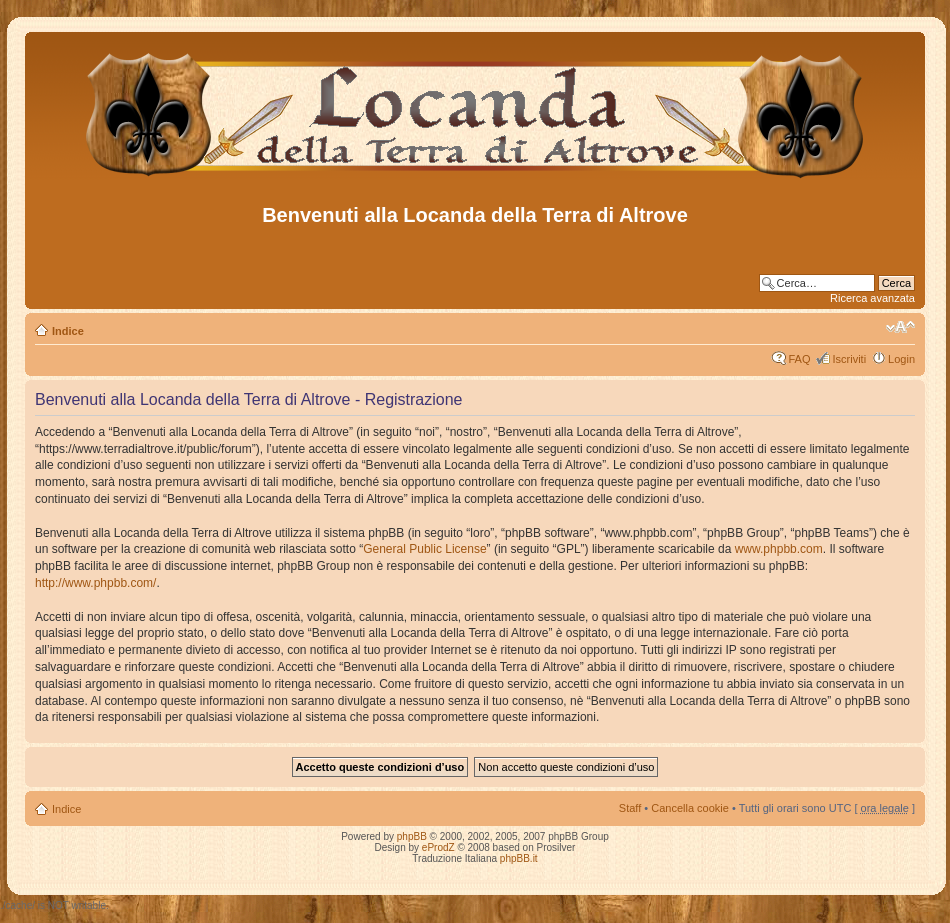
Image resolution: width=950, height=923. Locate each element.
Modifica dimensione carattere (900, 327)
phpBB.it (519, 858)
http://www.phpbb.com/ (95, 583)
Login (901, 359)
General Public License (424, 549)
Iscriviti (849, 359)
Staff (630, 808)
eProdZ (438, 847)
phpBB (412, 836)
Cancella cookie (690, 808)
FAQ (799, 359)
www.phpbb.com (779, 549)
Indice (68, 331)
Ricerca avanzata (872, 298)
